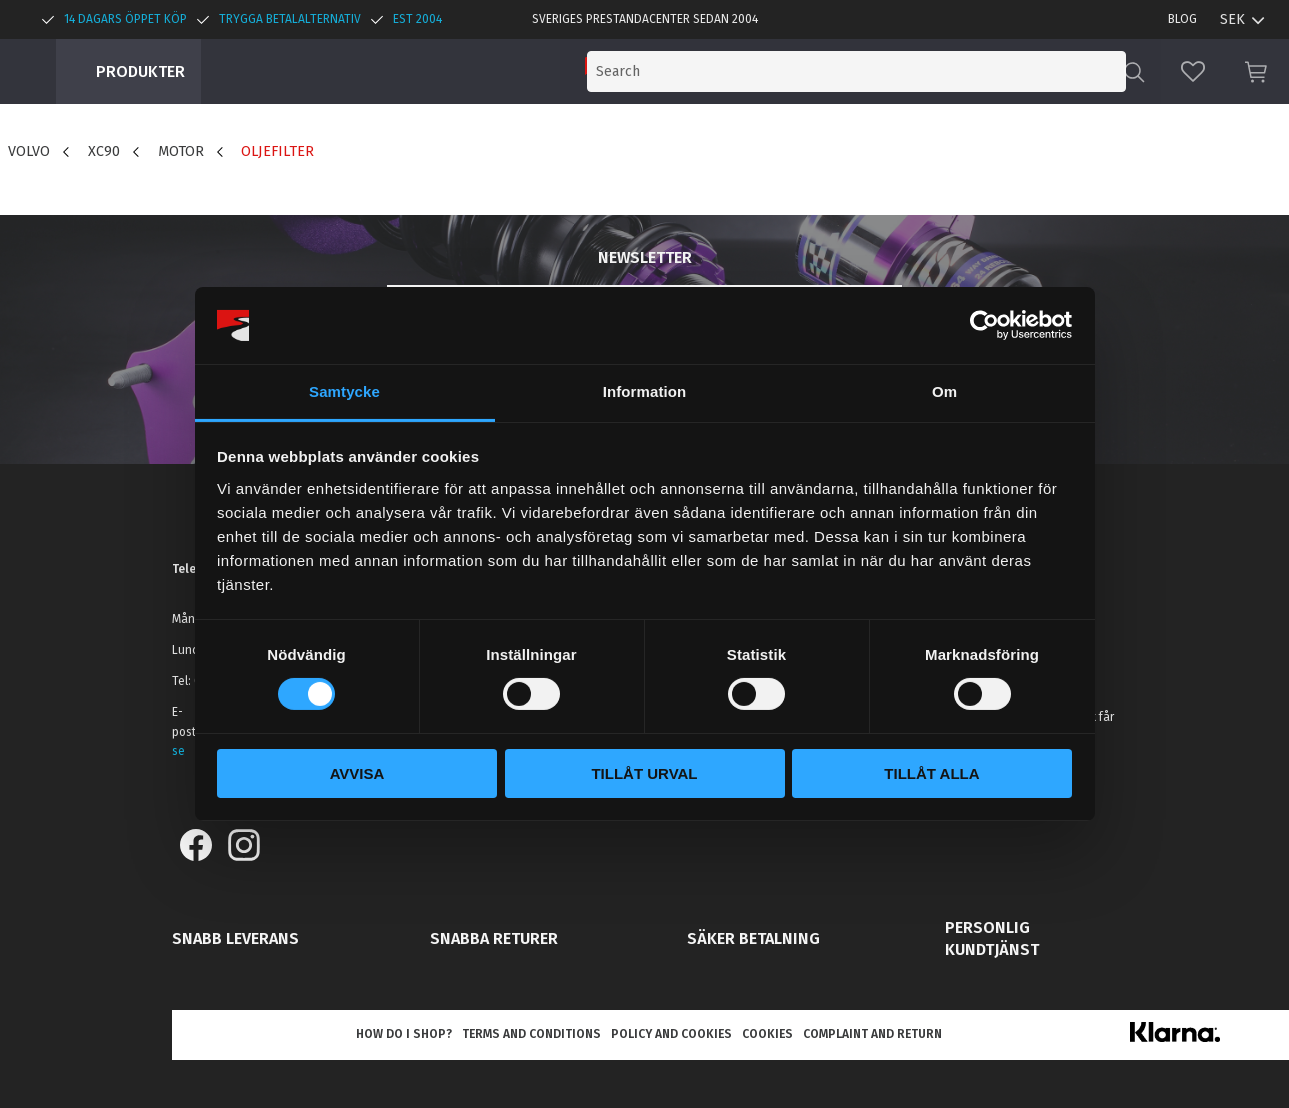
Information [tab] (645, 391)
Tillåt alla (931, 773)
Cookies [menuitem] (767, 1034)
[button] (1193, 71)
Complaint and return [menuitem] (872, 1034)
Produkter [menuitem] (140, 71)
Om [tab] (944, 391)
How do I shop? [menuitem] (404, 1034)
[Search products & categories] (957, 71)
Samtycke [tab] (344, 391)
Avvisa (357, 773)
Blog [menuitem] (1182, 19)
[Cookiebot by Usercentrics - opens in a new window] (984, 325)
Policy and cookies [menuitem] (671, 1034)
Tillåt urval (644, 773)
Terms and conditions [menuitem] (531, 1034)
